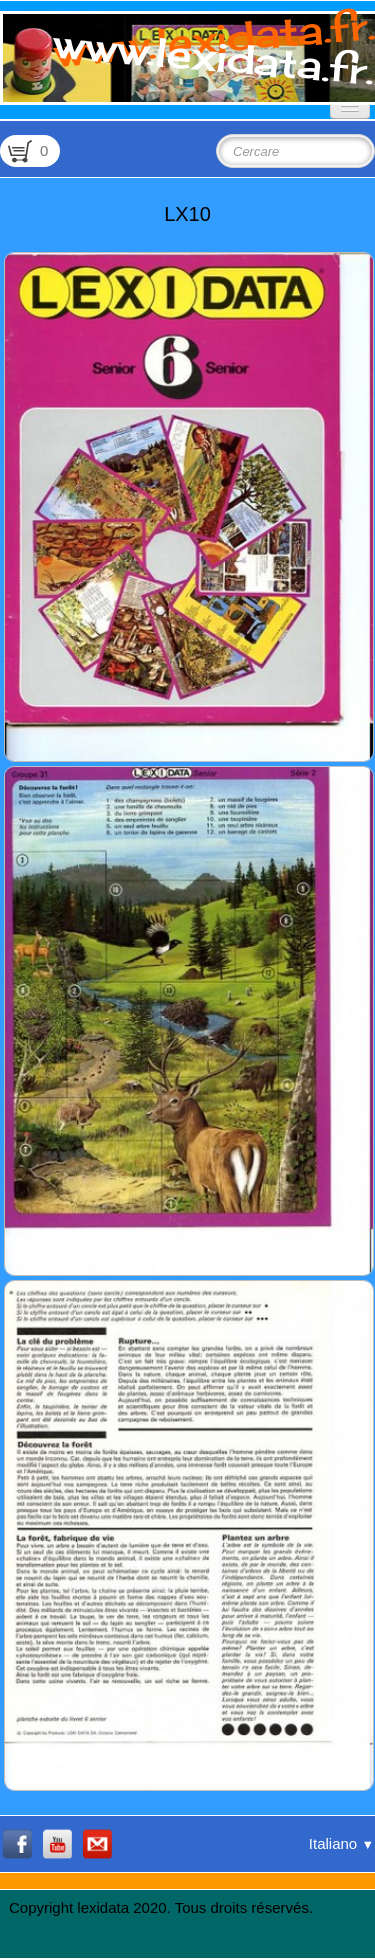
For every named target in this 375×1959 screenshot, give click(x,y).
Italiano (341, 1843)
